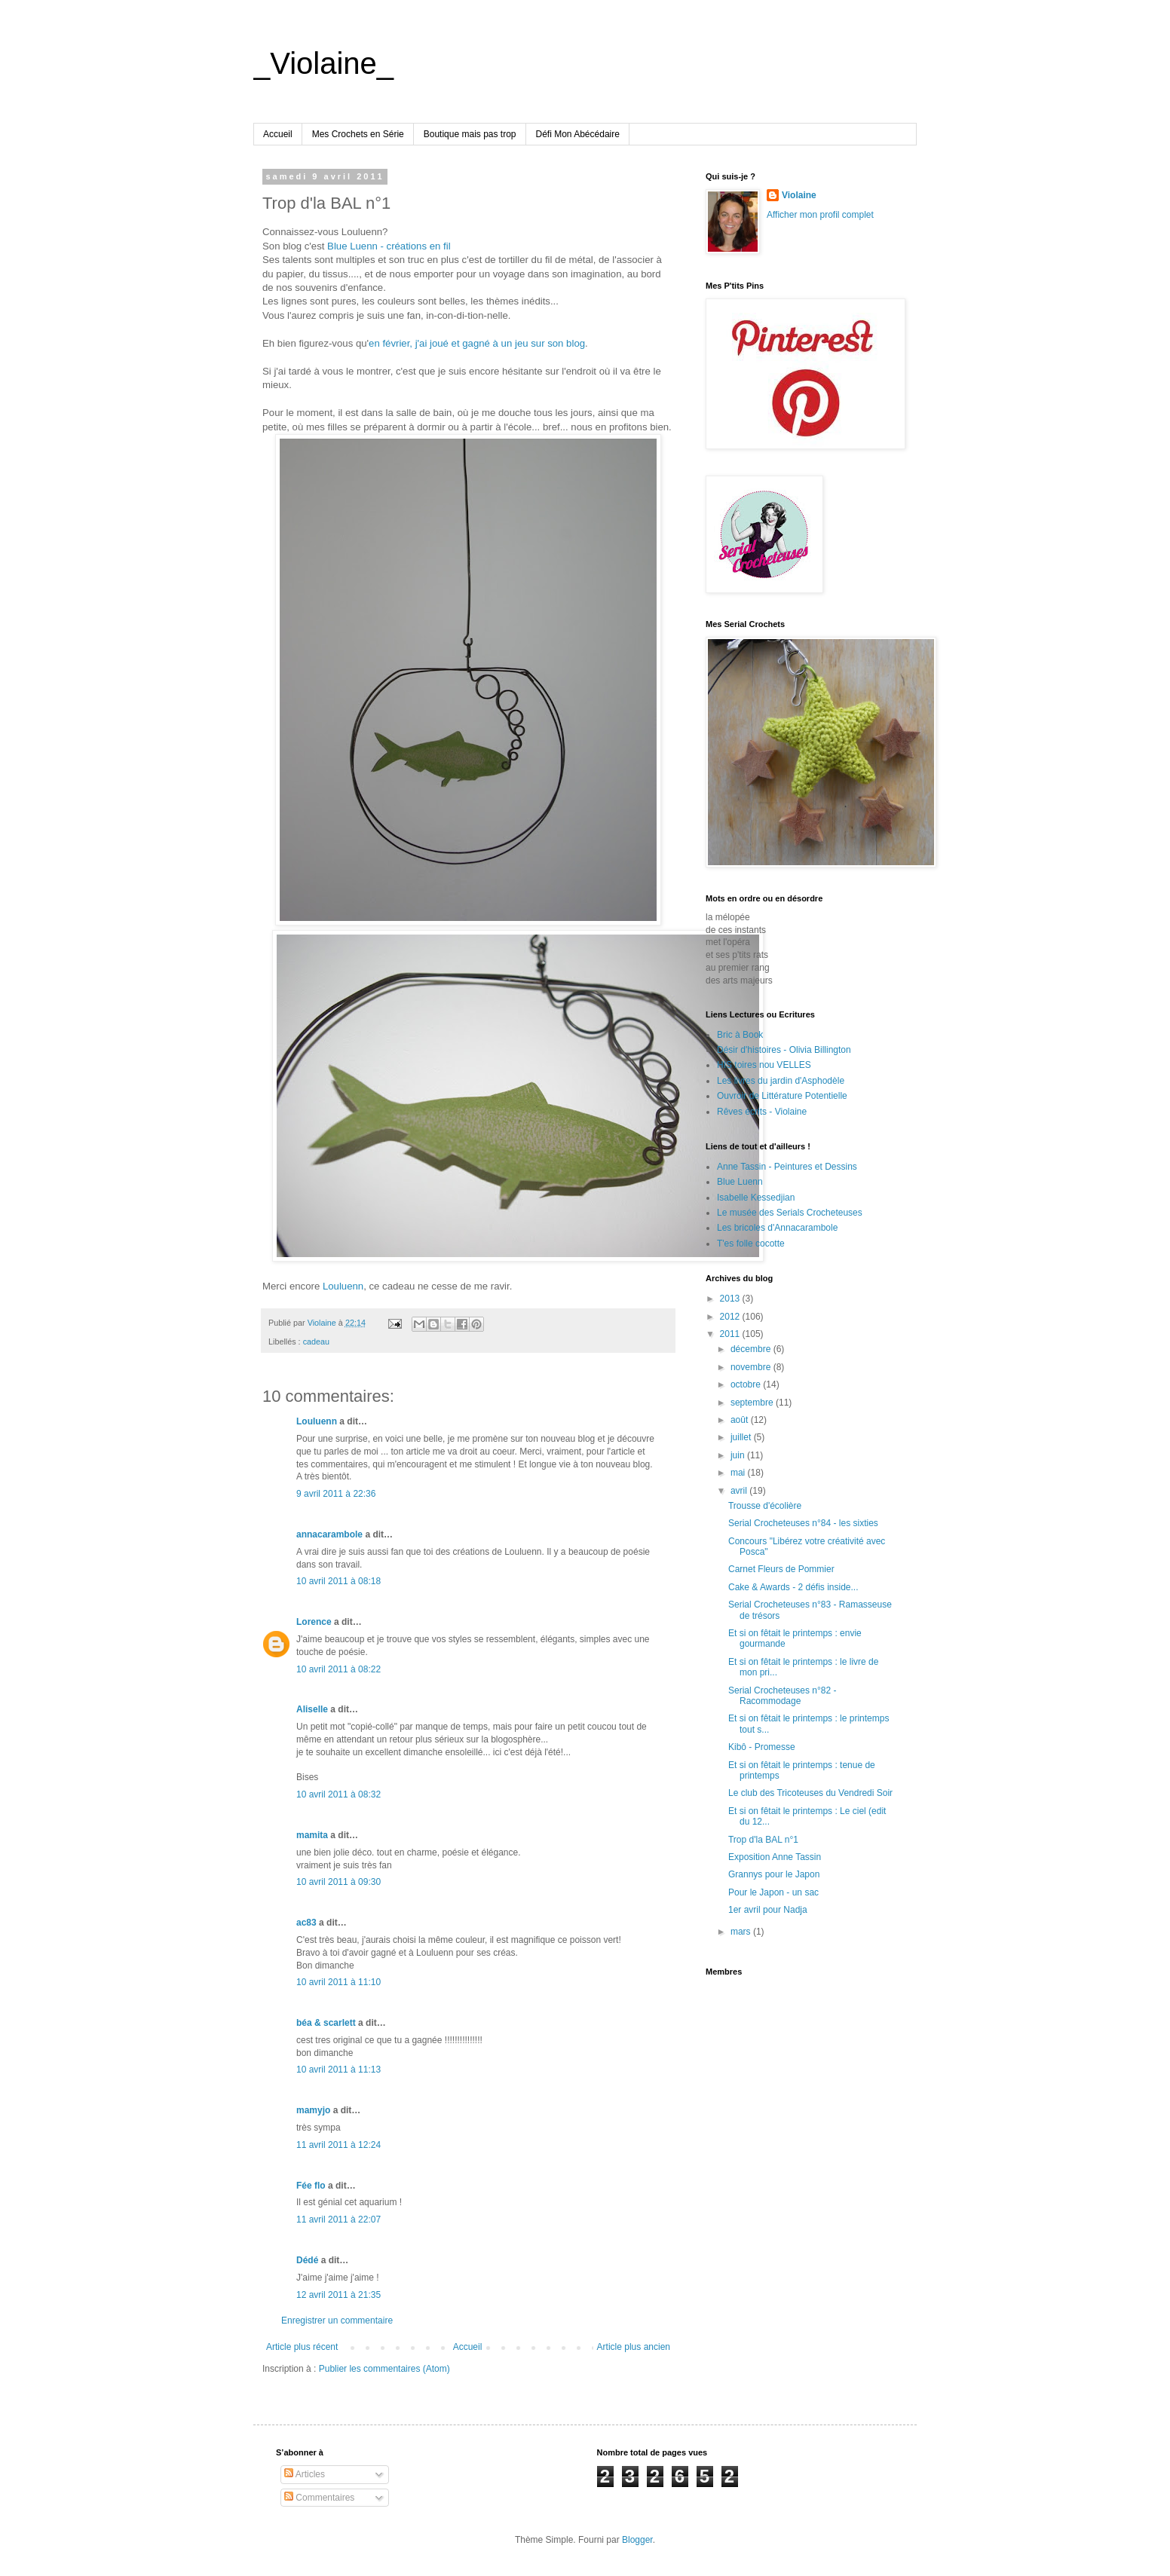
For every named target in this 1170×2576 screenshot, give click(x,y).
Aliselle (312, 1709)
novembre (751, 1367)
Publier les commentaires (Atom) (384, 2368)
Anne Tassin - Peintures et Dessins (787, 1166)
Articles (304, 2474)
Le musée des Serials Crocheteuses (789, 1212)
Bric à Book (740, 1034)
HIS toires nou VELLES (764, 1065)
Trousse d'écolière (764, 1506)
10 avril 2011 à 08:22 (338, 1669)
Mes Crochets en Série (358, 134)
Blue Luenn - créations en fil (388, 246)
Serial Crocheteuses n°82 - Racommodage (782, 1695)
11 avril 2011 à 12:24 (338, 2145)
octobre (746, 1384)
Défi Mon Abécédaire (578, 134)
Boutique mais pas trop (470, 134)
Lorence (314, 1622)
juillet (742, 1437)
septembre (753, 1402)
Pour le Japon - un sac (773, 1892)
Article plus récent (302, 2347)
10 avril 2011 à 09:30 (338, 1882)
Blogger (637, 2540)
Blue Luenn (740, 1181)
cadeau (316, 1341)
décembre (751, 1349)
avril (739, 1490)
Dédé (307, 2260)
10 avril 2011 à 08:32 (338, 1794)
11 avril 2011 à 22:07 (338, 2219)
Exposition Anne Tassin (774, 1857)
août (740, 1420)
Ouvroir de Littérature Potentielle (782, 1096)
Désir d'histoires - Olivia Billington (784, 1050)
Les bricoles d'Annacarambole (777, 1227)
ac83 (306, 1922)
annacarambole (329, 1534)
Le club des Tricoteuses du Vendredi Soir (810, 1793)
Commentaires (319, 2497)
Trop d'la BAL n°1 (763, 1839)
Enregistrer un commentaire (337, 2320)
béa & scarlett (326, 2023)
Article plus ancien (633, 2347)
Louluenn (343, 1286)
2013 (731, 1298)
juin (738, 1455)
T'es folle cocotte (751, 1243)
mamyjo (313, 2110)
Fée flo (311, 2185)
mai (739, 1472)
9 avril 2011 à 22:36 (335, 1493)
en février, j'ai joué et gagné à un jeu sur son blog (477, 343)
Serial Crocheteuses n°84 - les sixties (803, 1523)
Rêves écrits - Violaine (762, 1111)
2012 (731, 1316)
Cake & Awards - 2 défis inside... (793, 1587)
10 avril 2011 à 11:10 (338, 1982)
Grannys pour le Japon (773, 1874)
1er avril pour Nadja (767, 1909)
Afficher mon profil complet (820, 215)
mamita (312, 1835)
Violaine (799, 195)
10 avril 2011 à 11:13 (338, 2069)
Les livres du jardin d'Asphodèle (780, 1080)
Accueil (277, 134)
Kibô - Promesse (761, 1747)
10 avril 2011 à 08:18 (338, 1581)
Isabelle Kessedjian (756, 1197)
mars (741, 1931)
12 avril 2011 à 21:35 (338, 2295)
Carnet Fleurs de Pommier (781, 1569)
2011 (731, 1334)
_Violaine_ (323, 63)
